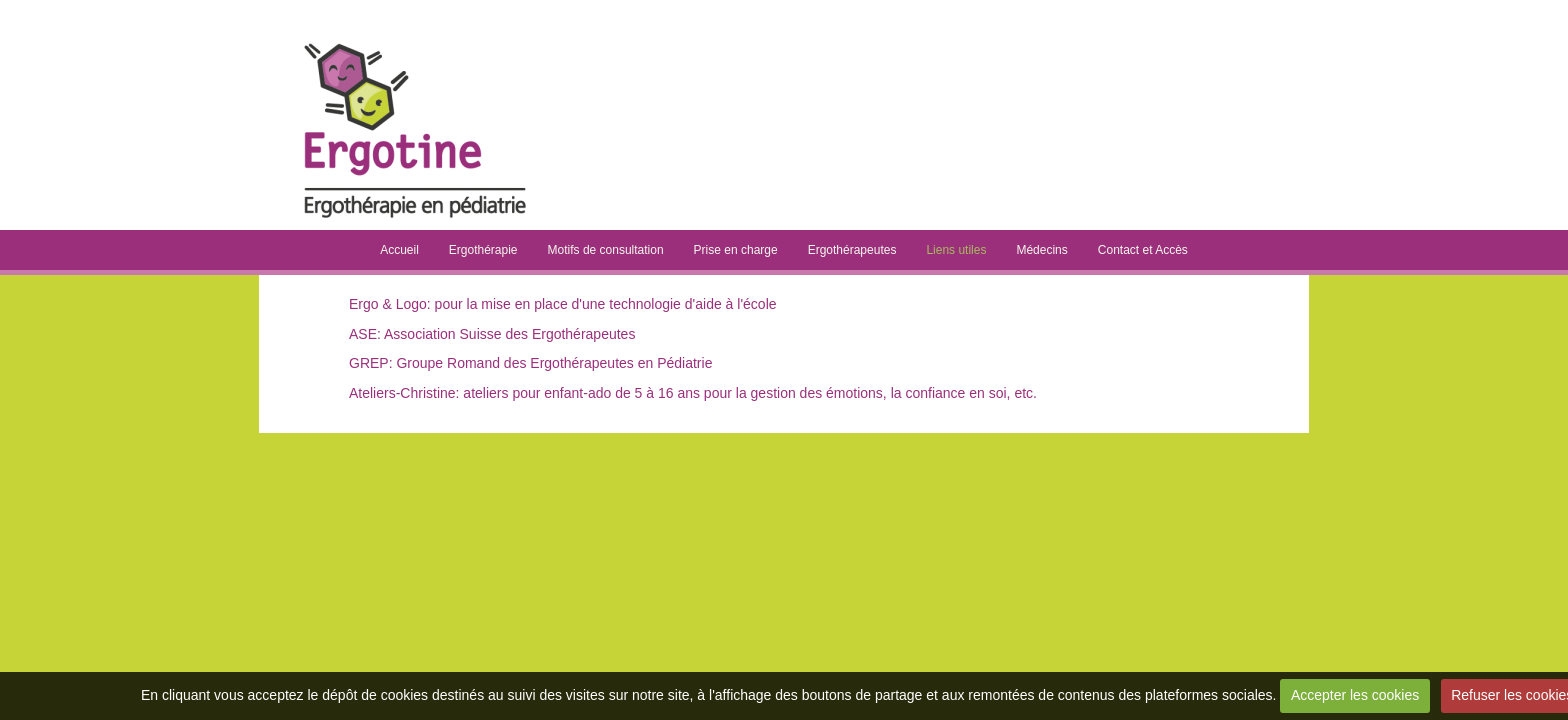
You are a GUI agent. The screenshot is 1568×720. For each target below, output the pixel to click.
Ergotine (670, 40)
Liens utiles (956, 250)
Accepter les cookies (1355, 695)
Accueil (399, 250)
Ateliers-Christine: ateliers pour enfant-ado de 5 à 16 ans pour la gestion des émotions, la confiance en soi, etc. (693, 393)
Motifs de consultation (606, 250)
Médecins (1041, 250)
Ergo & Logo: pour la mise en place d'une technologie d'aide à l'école (563, 304)
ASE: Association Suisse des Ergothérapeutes (492, 334)
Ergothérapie (483, 250)
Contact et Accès (1143, 250)
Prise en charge (736, 250)
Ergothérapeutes (852, 250)
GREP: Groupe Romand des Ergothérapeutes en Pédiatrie (530, 363)
